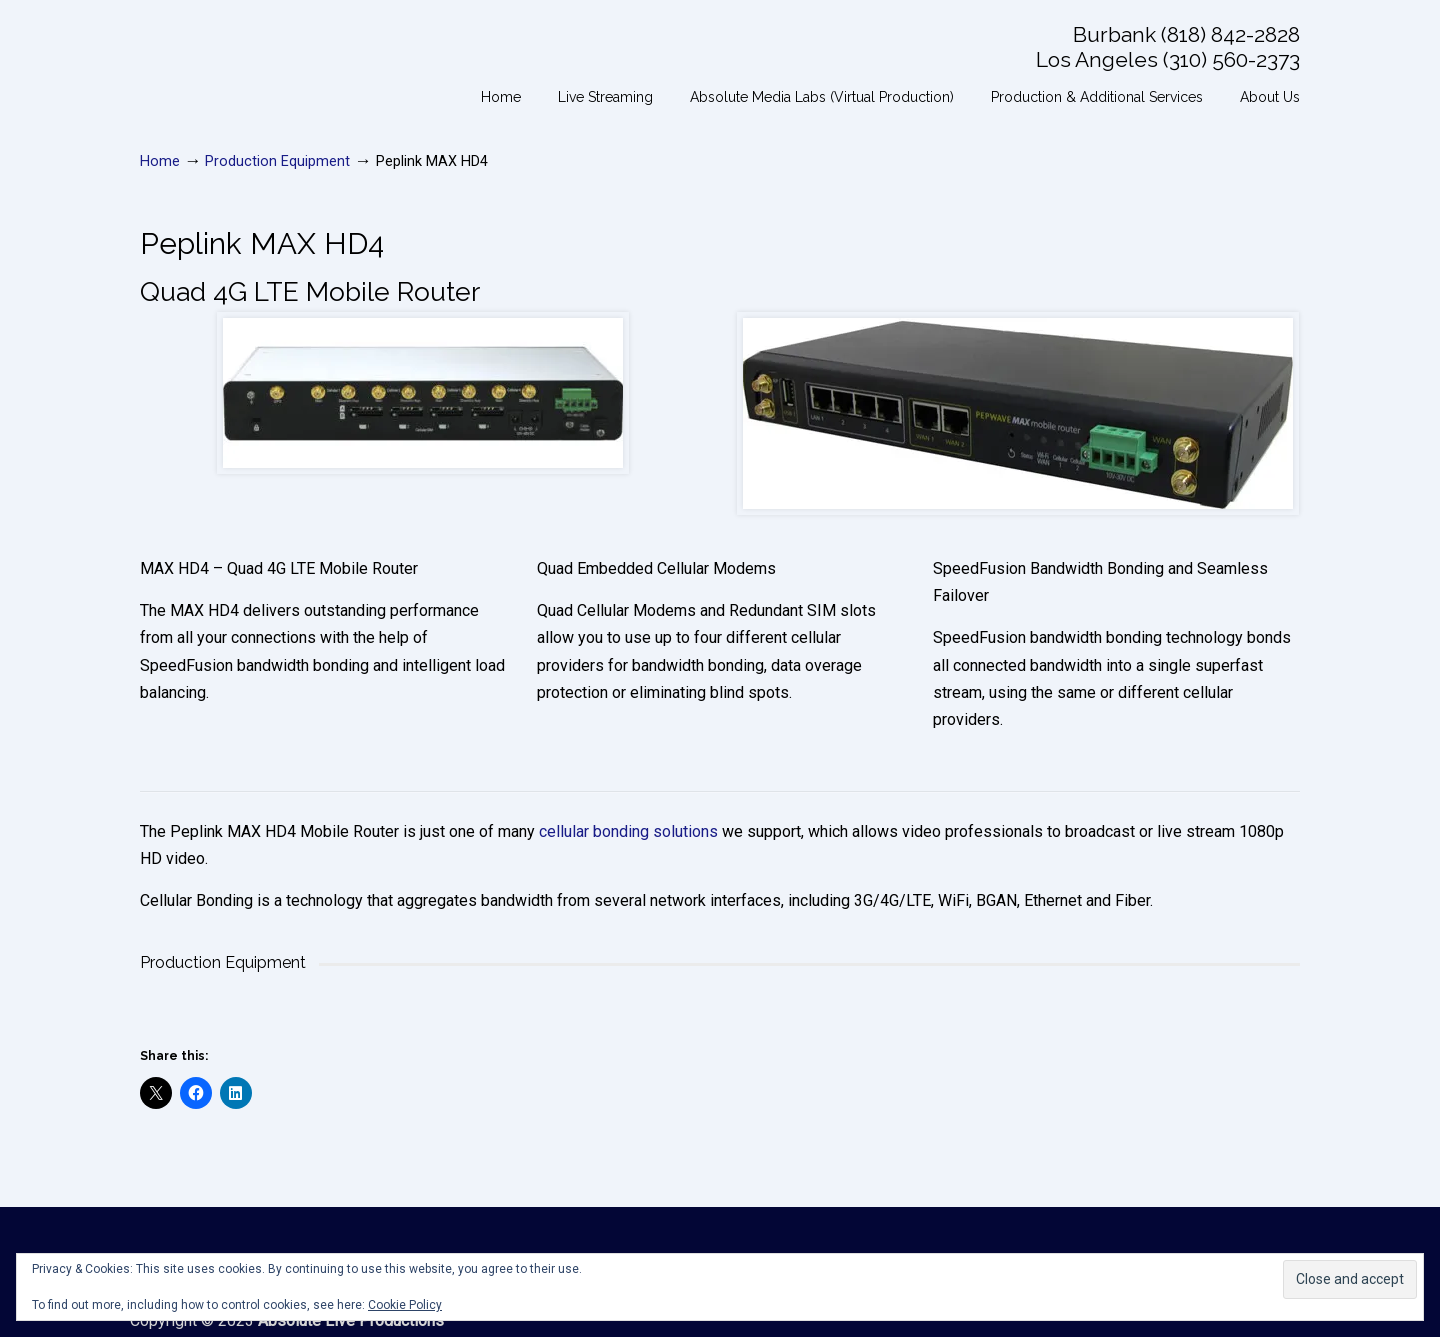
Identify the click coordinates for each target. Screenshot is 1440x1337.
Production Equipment (277, 161)
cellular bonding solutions (628, 831)
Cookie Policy (405, 1305)
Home (160, 161)
